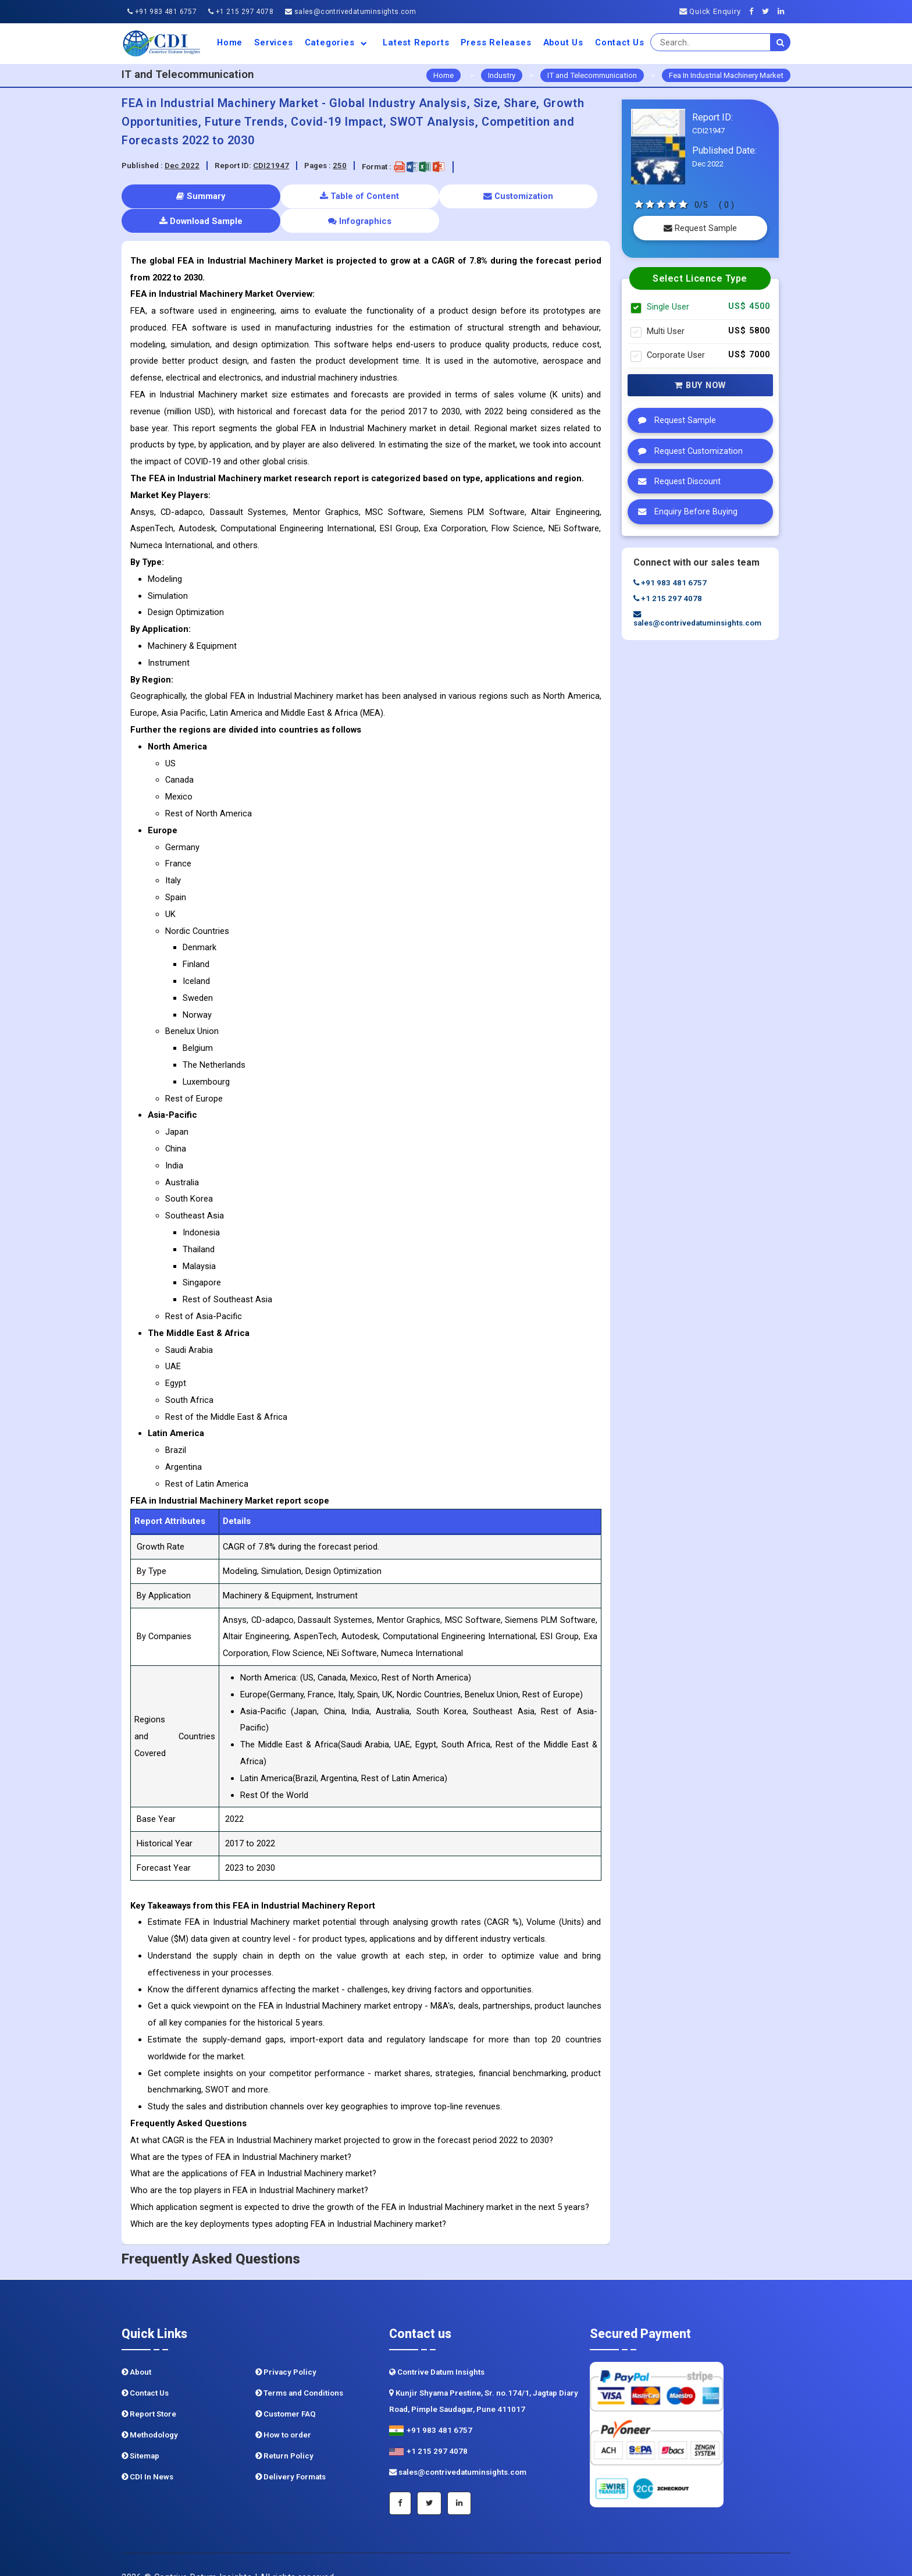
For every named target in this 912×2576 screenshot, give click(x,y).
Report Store (149, 2389)
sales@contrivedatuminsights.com (350, 12)
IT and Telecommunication (592, 75)
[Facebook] (754, 11)
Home (230, 42)
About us (563, 42)
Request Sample (700, 228)
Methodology (150, 2410)
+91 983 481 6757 (162, 12)
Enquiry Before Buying (685, 511)
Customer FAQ (285, 2389)
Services (273, 42)
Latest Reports (416, 42)
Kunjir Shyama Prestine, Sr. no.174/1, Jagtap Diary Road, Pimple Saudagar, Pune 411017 (483, 2376)
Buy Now (700, 385)
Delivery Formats (290, 2451)
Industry (501, 75)
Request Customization (687, 451)
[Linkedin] (784, 11)
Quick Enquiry (710, 11)
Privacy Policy (285, 2347)
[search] (780, 42)
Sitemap (140, 2430)
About (136, 2347)
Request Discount (676, 481)
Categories (338, 42)
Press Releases (496, 42)
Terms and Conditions (299, 2368)
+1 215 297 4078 (240, 12)
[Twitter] (768, 11)
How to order (283, 2410)
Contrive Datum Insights (436, 2347)
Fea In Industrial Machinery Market (726, 75)
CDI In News (147, 2451)
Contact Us (619, 42)
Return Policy (284, 2430)
